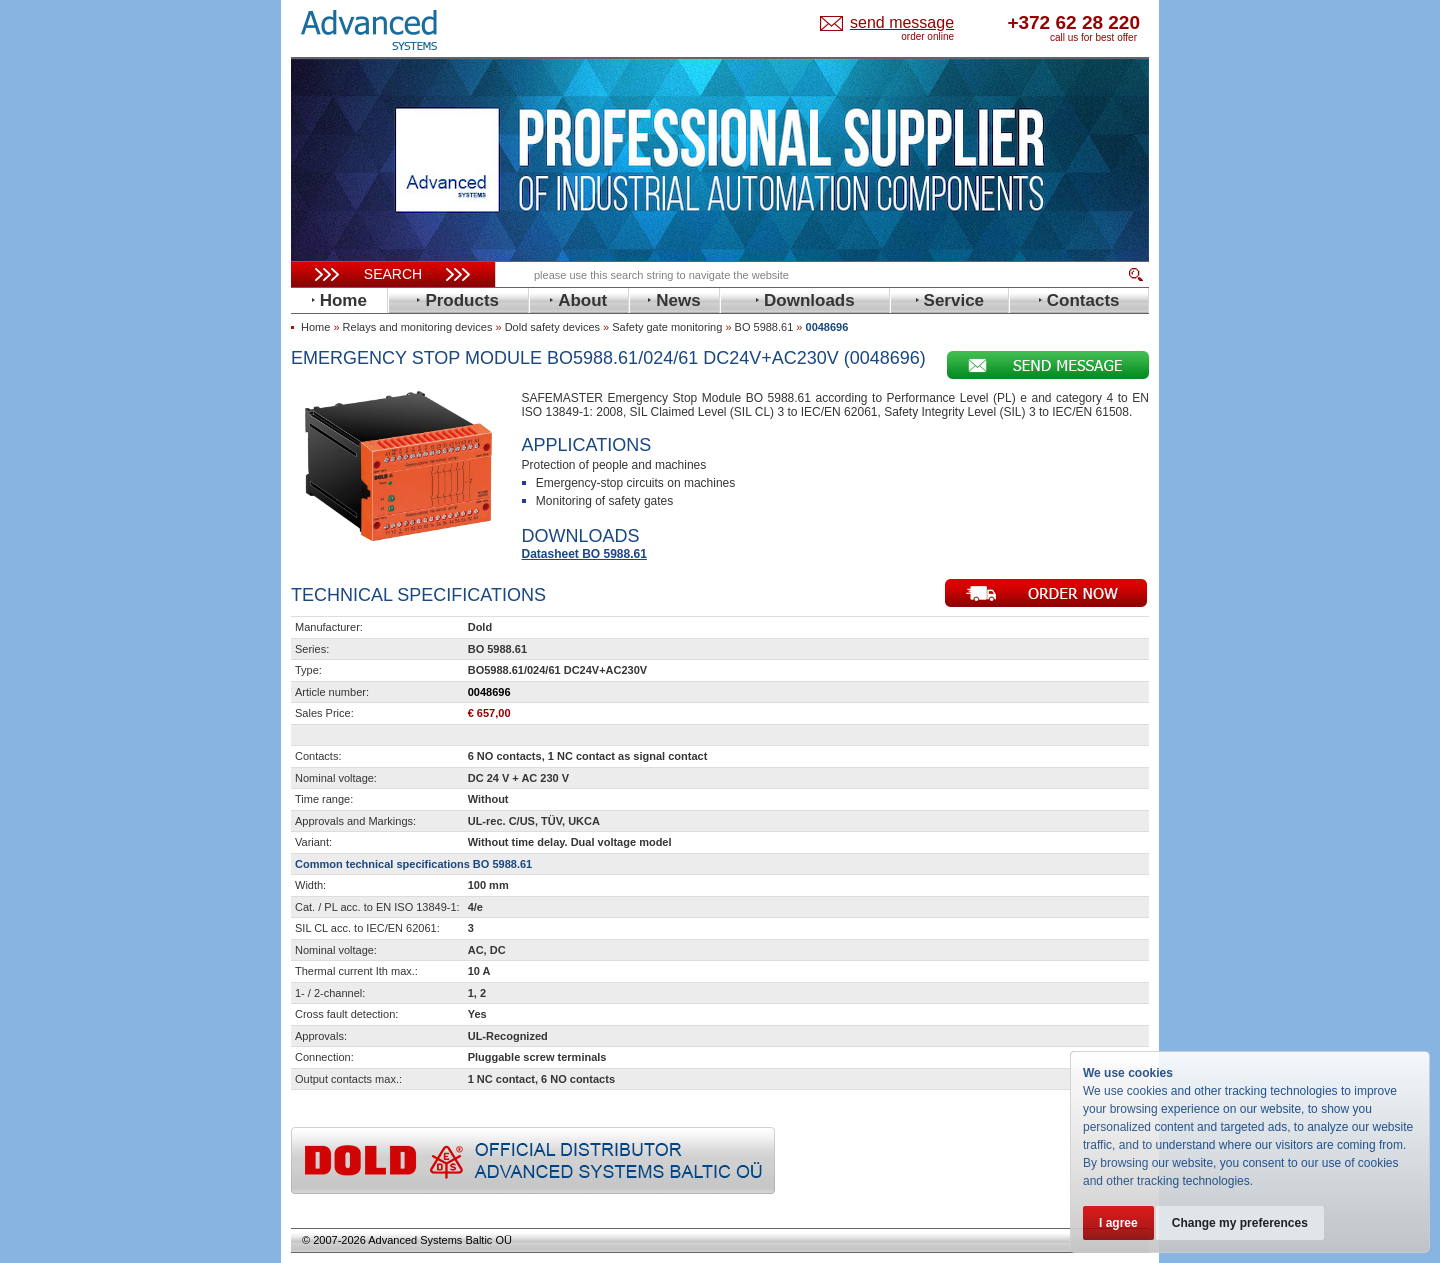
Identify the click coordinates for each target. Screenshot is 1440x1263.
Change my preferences (1242, 1223)
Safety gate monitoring (667, 327)
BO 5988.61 (764, 327)
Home (315, 327)
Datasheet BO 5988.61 (584, 554)
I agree (1118, 1223)
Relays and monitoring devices (418, 327)
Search (393, 274)
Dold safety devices (552, 327)
